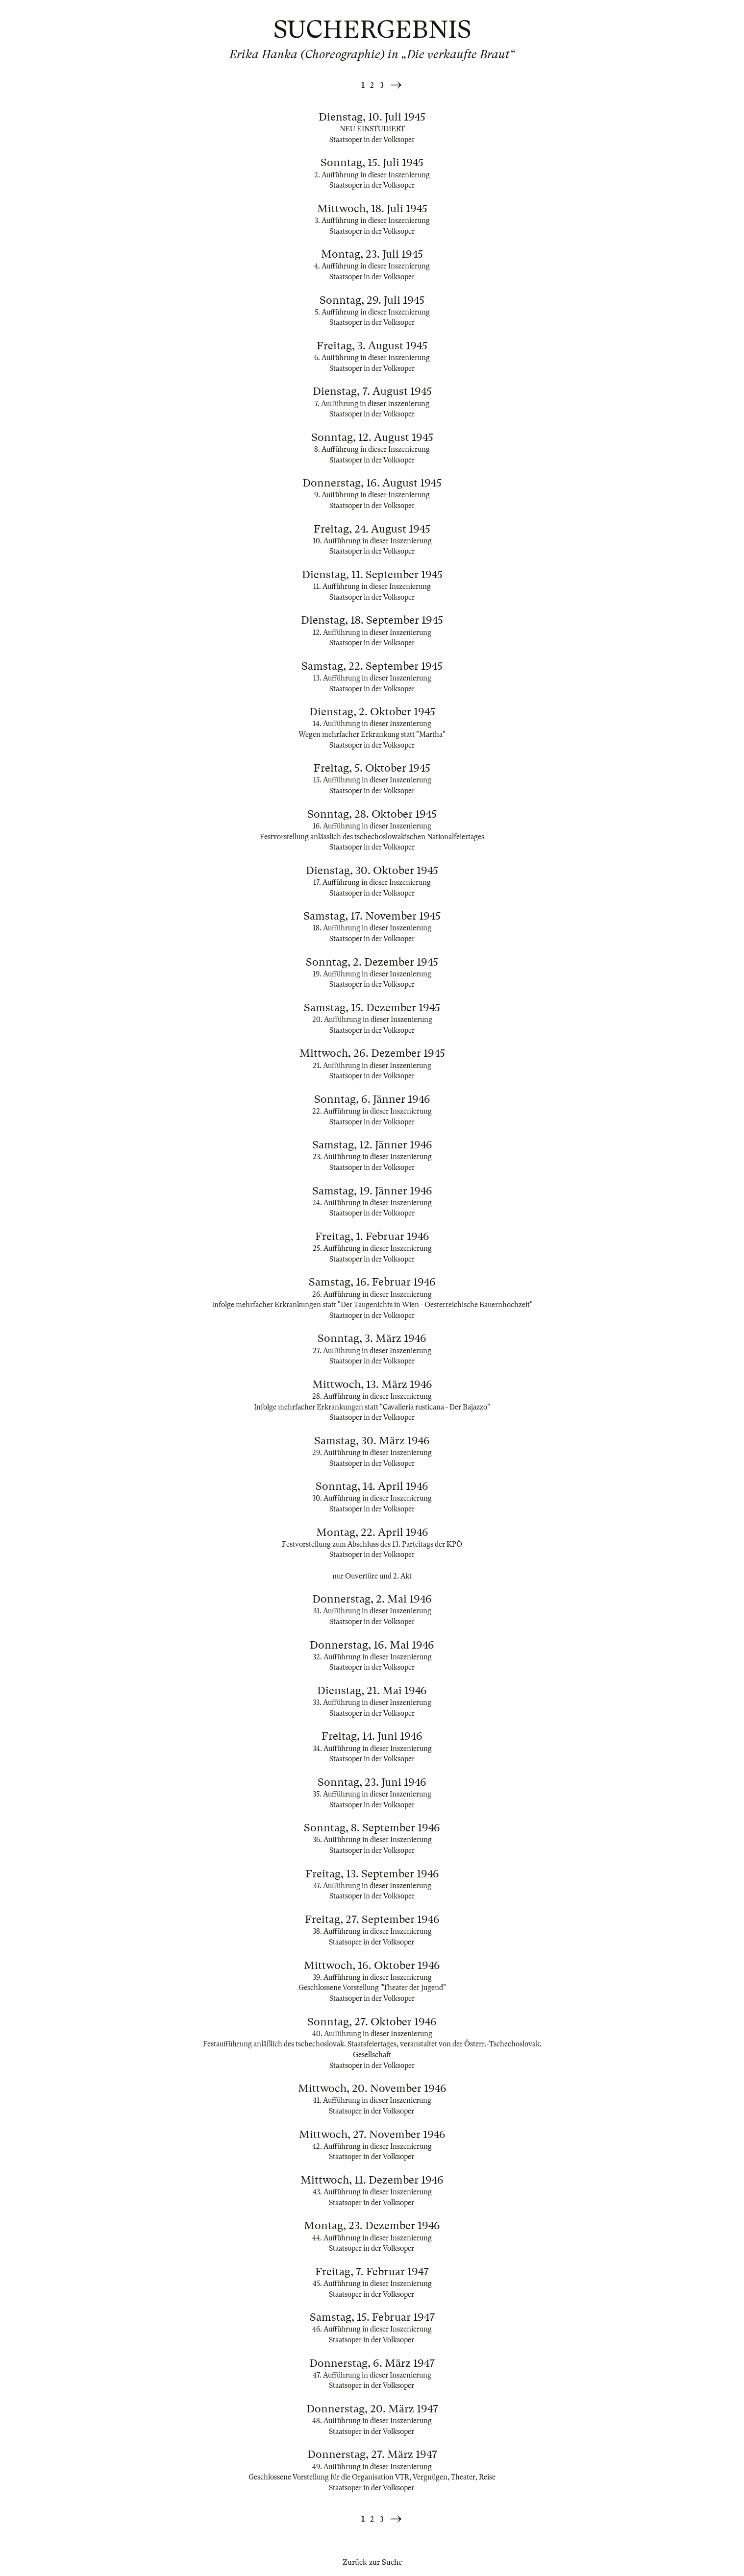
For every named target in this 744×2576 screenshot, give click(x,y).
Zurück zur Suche (372, 2562)
